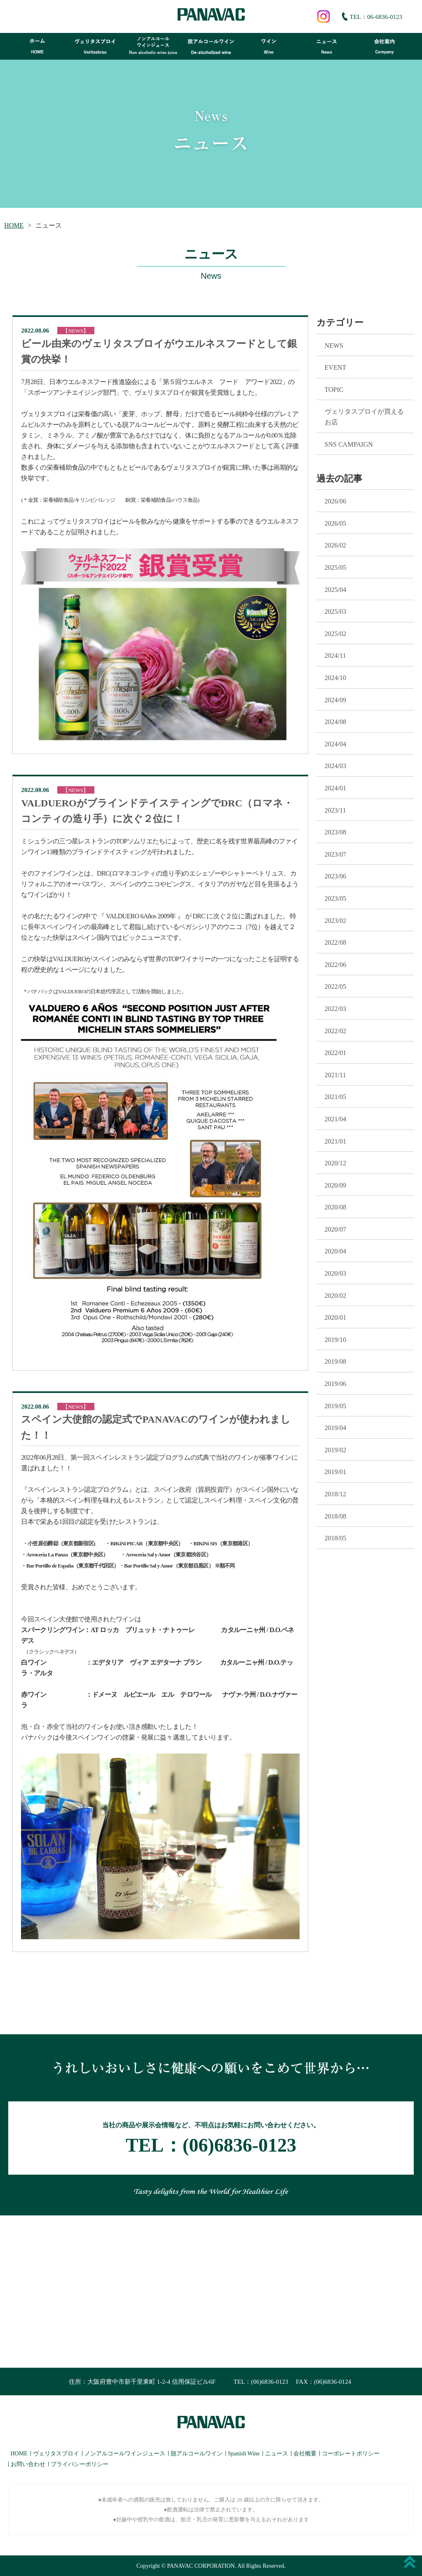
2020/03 (335, 1273)
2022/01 (335, 1052)
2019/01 (335, 1471)
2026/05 (335, 523)
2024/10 (335, 677)
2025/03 (335, 611)
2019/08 (335, 1361)
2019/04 (335, 1427)
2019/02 (335, 1449)
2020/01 (335, 1317)
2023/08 (335, 832)
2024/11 (335, 655)
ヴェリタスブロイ (56, 2453)
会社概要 (304, 2453)
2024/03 (335, 765)
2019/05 (335, 1405)
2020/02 (335, 1295)
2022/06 (335, 964)
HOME (13, 225)
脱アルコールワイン (197, 2453)
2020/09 (335, 1185)
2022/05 (335, 986)
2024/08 (335, 721)
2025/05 (335, 567)
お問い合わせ (28, 2464)
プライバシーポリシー (79, 2464)
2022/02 (335, 1030)
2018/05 (335, 1538)
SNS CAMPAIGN (349, 444)
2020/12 (335, 1163)
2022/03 (335, 1008)
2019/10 (335, 1339)
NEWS (334, 345)
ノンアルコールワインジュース (124, 2453)
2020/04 (335, 1251)
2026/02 (335, 545)
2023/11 (335, 810)
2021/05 (335, 1096)
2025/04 (335, 589)
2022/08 (335, 942)
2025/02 (335, 633)
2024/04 (335, 744)
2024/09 (335, 699)
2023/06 (335, 876)
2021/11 (335, 1074)
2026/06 (335, 501)
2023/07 (335, 854)
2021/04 (335, 1119)
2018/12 (335, 1494)
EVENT (335, 367)
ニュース (276, 2453)
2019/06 (335, 1383)
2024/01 (335, 788)
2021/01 (335, 1141)
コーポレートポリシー (351, 2453)
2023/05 (335, 898)
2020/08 (335, 1207)
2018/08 (335, 1516)
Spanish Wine (244, 2453)
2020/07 (335, 1229)
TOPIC (334, 389)
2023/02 (335, 920)
